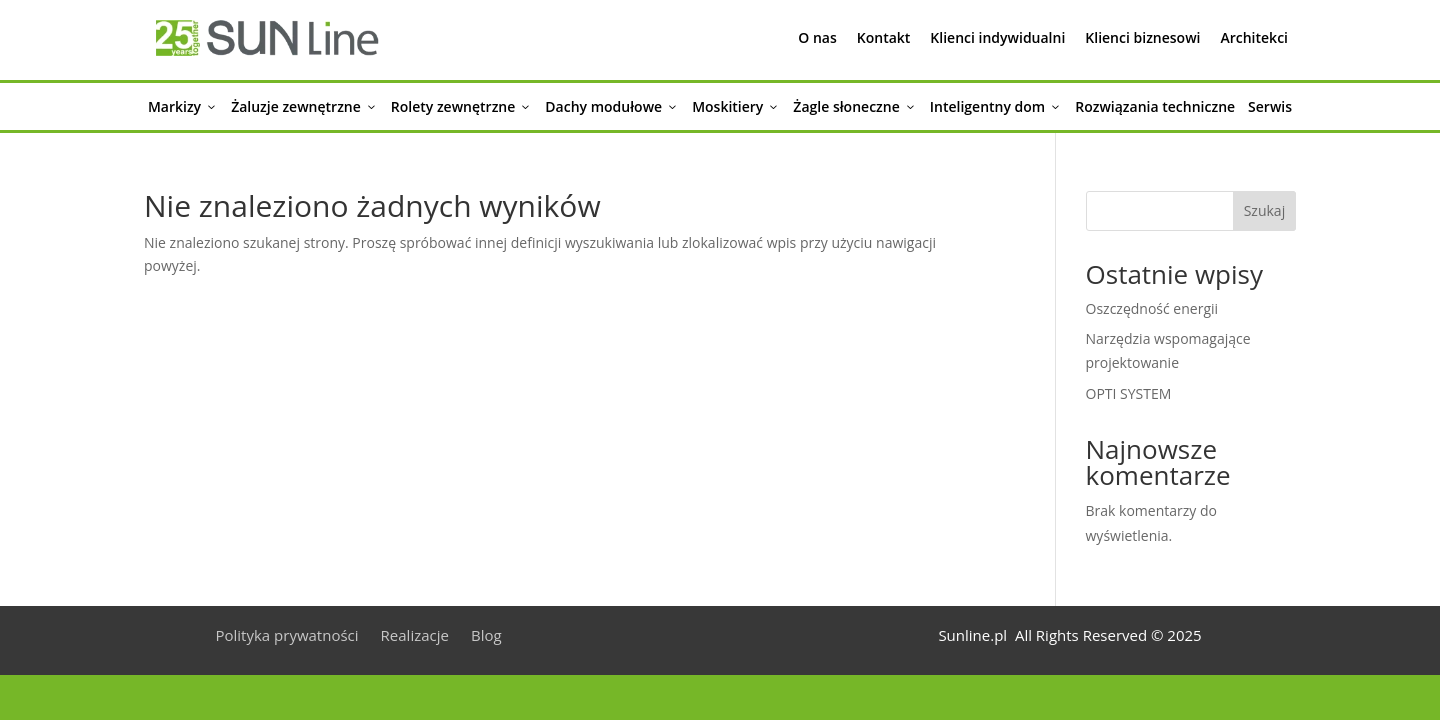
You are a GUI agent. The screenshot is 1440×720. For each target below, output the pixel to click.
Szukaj (1265, 210)
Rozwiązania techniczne (1155, 107)
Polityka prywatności (287, 636)
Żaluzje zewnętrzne (304, 107)
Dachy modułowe (612, 107)
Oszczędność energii (1152, 308)
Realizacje (415, 636)
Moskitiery (736, 107)
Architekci (1254, 37)
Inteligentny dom (996, 107)
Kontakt (884, 37)
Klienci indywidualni (997, 37)
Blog (486, 636)
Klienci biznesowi (1142, 37)
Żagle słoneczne (854, 107)
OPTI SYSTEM (1129, 393)
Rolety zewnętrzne (462, 107)
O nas (817, 37)
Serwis (1270, 107)
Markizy (183, 107)
